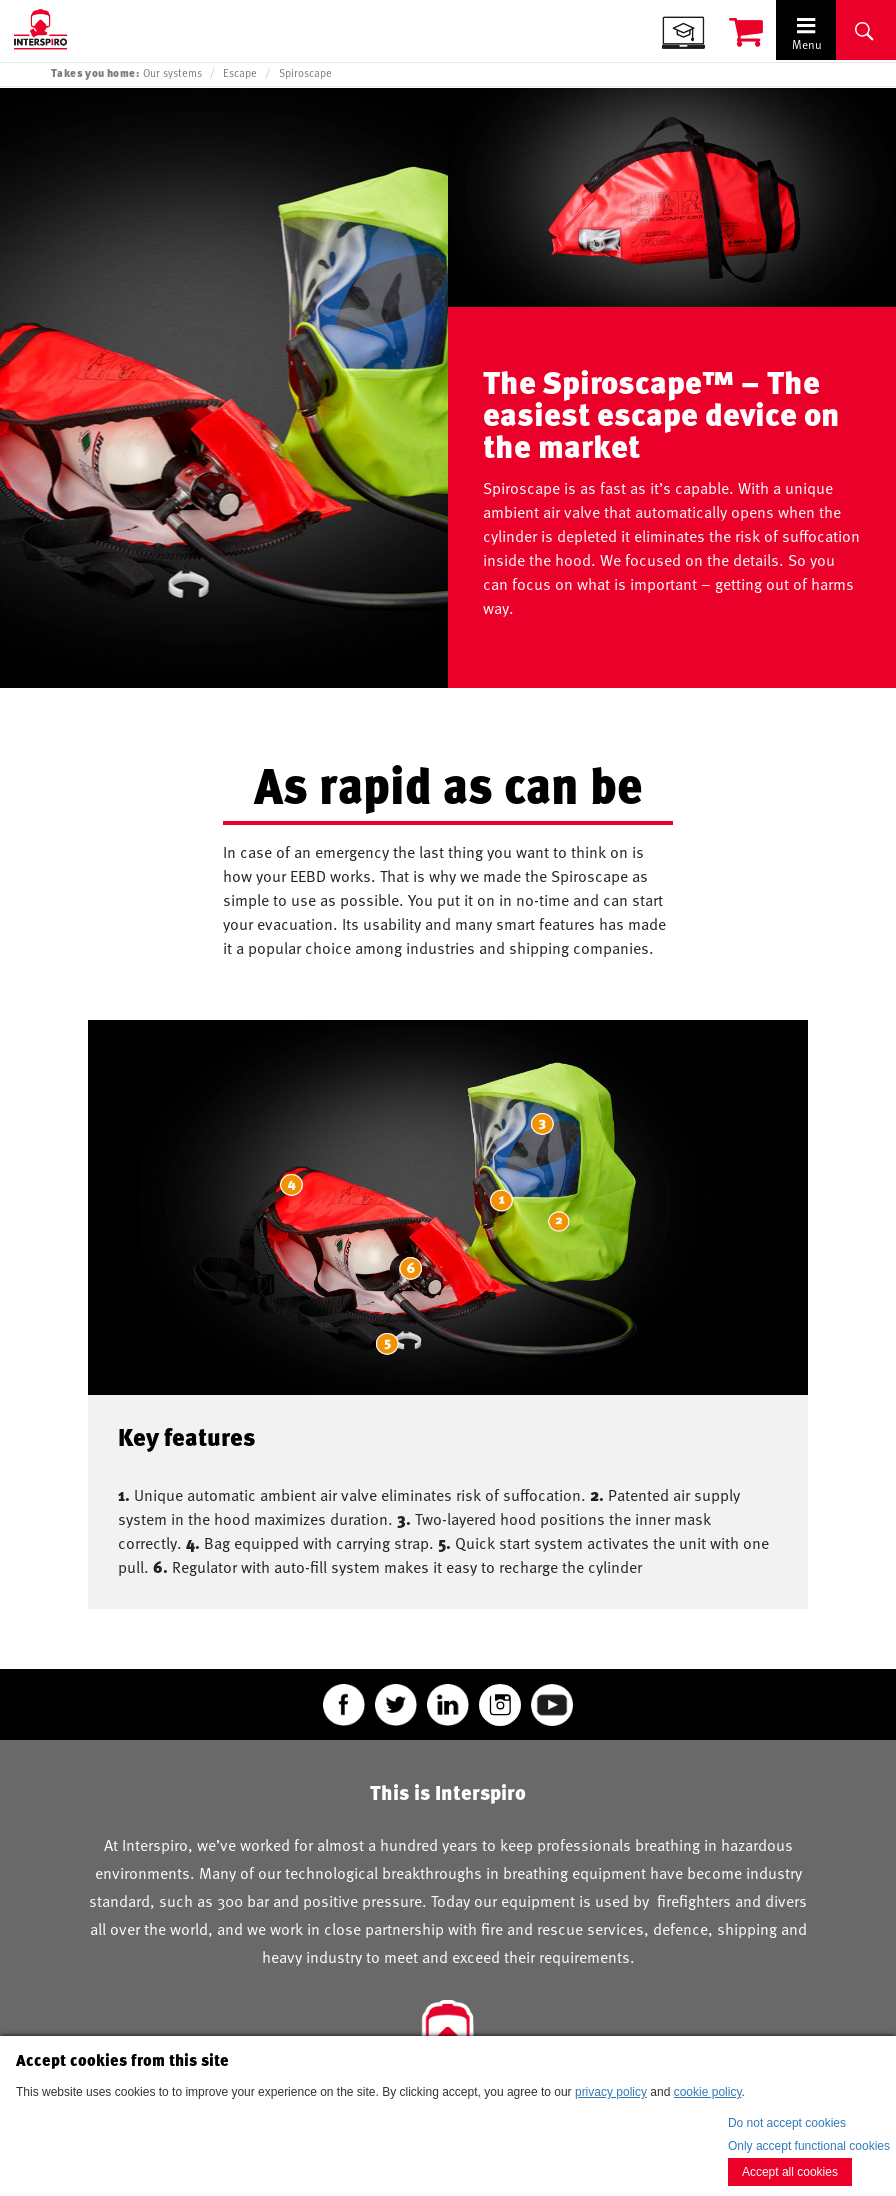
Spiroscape (305, 73)
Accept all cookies (790, 2172)
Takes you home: (95, 72)
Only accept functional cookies (809, 2146)
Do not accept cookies (787, 2123)
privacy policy (611, 2092)
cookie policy (708, 2092)
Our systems (172, 73)
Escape (240, 73)
